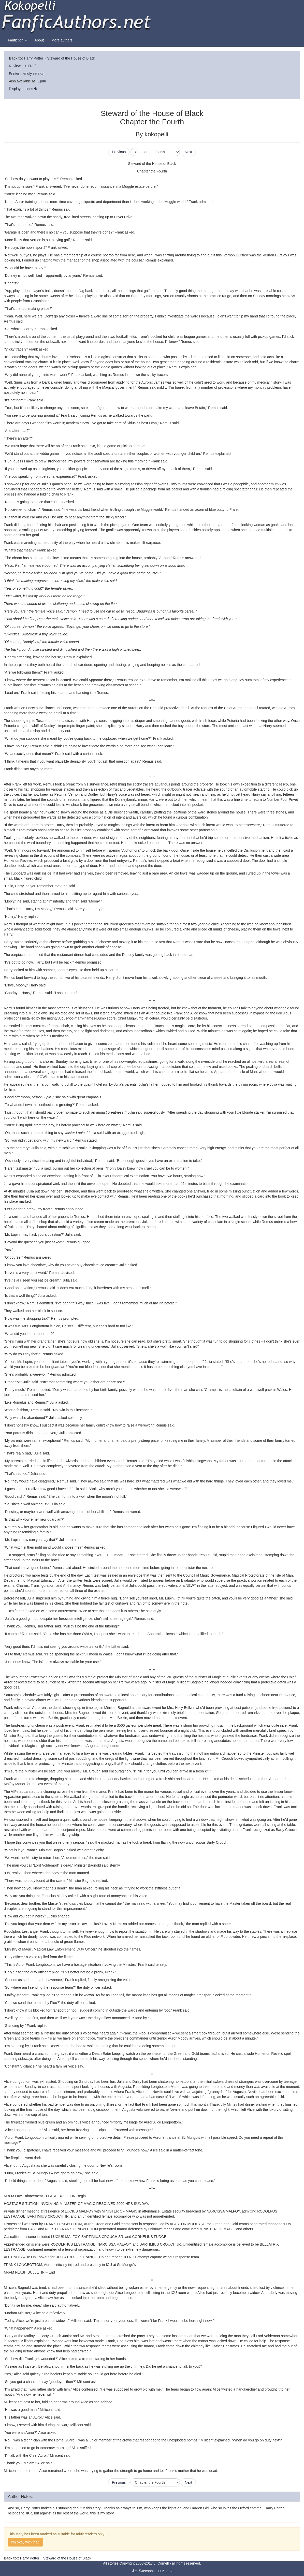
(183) (32, 66)
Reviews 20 (18, 66)
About (39, 40)
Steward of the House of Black (71, 58)
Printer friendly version (26, 73)
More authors (61, 40)
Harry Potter (33, 58)
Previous (119, 152)
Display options (23, 89)
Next (188, 152)
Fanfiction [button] (17, 40)
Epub (42, 81)
